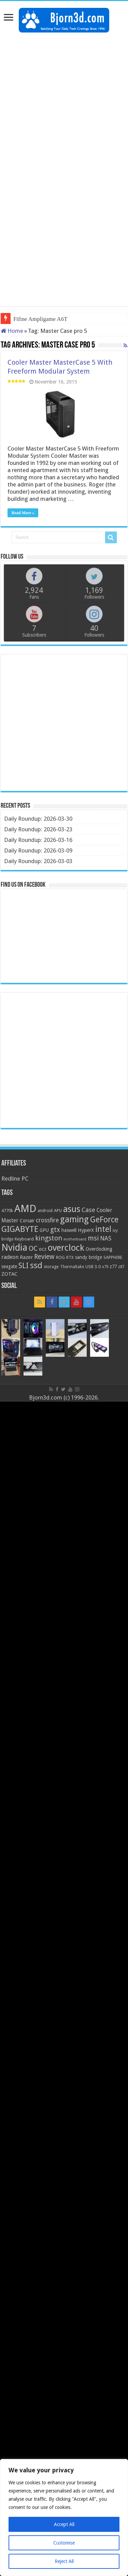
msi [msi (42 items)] (93, 1238)
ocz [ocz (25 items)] (42, 1249)
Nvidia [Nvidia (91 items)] (14, 1247)
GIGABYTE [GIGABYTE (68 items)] (19, 1229)
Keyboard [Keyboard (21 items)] (24, 1238)
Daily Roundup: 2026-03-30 (38, 818)
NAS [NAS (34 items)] (105, 1238)
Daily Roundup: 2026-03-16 (38, 839)
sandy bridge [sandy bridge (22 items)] (88, 1257)
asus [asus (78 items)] (71, 1209)
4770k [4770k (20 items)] (7, 1210)
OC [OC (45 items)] (33, 1248)
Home (12, 330)
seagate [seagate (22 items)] (9, 1266)
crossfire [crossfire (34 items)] (47, 1220)
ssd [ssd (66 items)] (36, 1265)
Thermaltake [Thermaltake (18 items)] (72, 1266)
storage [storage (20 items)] (51, 1266)
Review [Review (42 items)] (44, 1257)
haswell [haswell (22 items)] (68, 1230)
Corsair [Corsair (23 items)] (27, 1220)
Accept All (64, 2524)
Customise (64, 2543)
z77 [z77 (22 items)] (113, 1266)
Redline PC (14, 1178)
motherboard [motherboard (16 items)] (74, 1239)
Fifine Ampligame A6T (40, 319)
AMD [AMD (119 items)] (25, 1208)
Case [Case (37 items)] (88, 1209)
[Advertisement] (64, 103)
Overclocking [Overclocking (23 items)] (99, 1249)
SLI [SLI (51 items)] (23, 1265)
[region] (64, 2517)
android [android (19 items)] (45, 1210)
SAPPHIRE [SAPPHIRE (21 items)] (112, 1257)
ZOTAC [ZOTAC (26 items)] (9, 1274)
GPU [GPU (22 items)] (44, 1230)
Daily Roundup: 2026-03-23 (38, 829)
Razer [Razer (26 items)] (26, 1257)
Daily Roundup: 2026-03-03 (38, 861)
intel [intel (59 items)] (103, 1229)
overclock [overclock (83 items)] (66, 1248)
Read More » (23, 512)
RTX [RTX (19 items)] (70, 1257)
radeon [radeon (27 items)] (9, 1257)
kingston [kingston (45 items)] (48, 1238)
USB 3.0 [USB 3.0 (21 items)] (93, 1266)
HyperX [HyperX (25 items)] (86, 1230)
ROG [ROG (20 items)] (60, 1257)
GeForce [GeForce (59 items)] (104, 1219)
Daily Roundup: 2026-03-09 (38, 850)
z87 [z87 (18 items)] (121, 1266)
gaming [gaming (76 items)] (74, 1219)
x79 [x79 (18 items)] (105, 1266)
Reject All (64, 2561)
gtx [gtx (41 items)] (55, 1230)
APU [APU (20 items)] (58, 1210)
